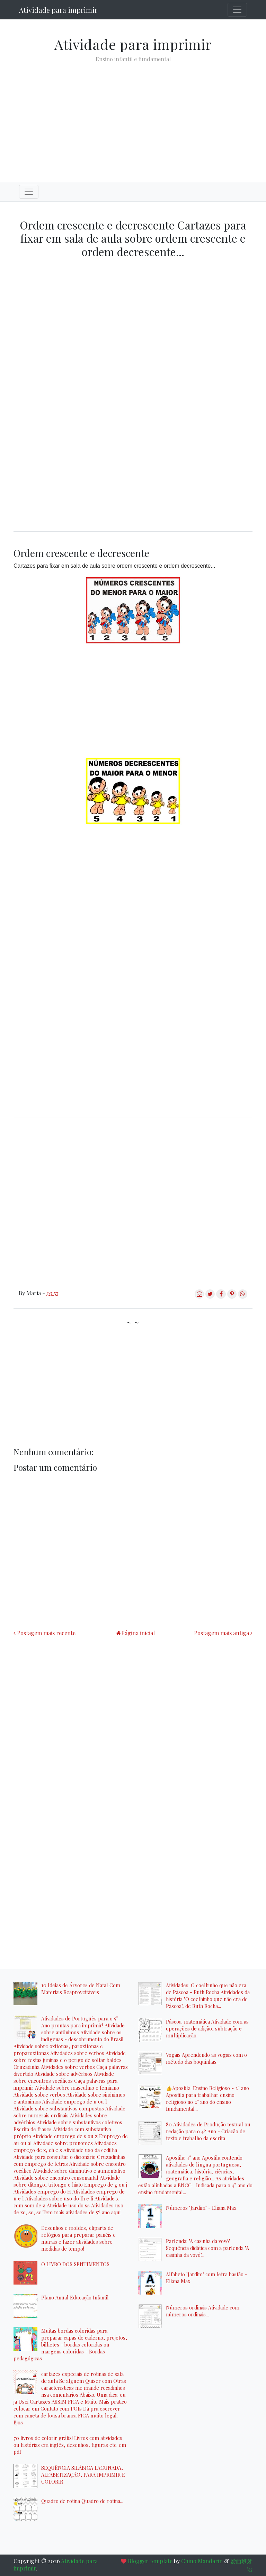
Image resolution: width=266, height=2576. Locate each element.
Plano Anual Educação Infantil (75, 2297)
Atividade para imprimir (58, 10)
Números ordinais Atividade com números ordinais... (202, 2311)
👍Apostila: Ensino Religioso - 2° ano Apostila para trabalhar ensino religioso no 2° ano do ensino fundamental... (207, 2098)
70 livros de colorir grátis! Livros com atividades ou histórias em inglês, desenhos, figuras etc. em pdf (70, 2444)
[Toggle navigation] (237, 10)
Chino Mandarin (202, 2561)
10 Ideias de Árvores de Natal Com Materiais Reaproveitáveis (80, 1989)
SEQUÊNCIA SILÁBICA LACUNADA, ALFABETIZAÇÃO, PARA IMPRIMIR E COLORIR (83, 2474)
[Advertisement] (133, 116)
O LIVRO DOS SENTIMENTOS (75, 2264)
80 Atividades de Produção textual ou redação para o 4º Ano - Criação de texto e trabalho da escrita (208, 2131)
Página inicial (138, 1633)
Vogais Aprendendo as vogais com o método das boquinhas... (206, 2058)
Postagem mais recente (46, 1633)
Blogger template (150, 2561)
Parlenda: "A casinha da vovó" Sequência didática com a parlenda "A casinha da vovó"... (207, 2247)
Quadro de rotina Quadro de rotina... (82, 2500)
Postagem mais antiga (221, 1633)
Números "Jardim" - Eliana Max (201, 2207)
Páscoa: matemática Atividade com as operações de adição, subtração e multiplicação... (207, 2028)
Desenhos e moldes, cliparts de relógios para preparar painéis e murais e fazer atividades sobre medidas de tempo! (78, 2238)
